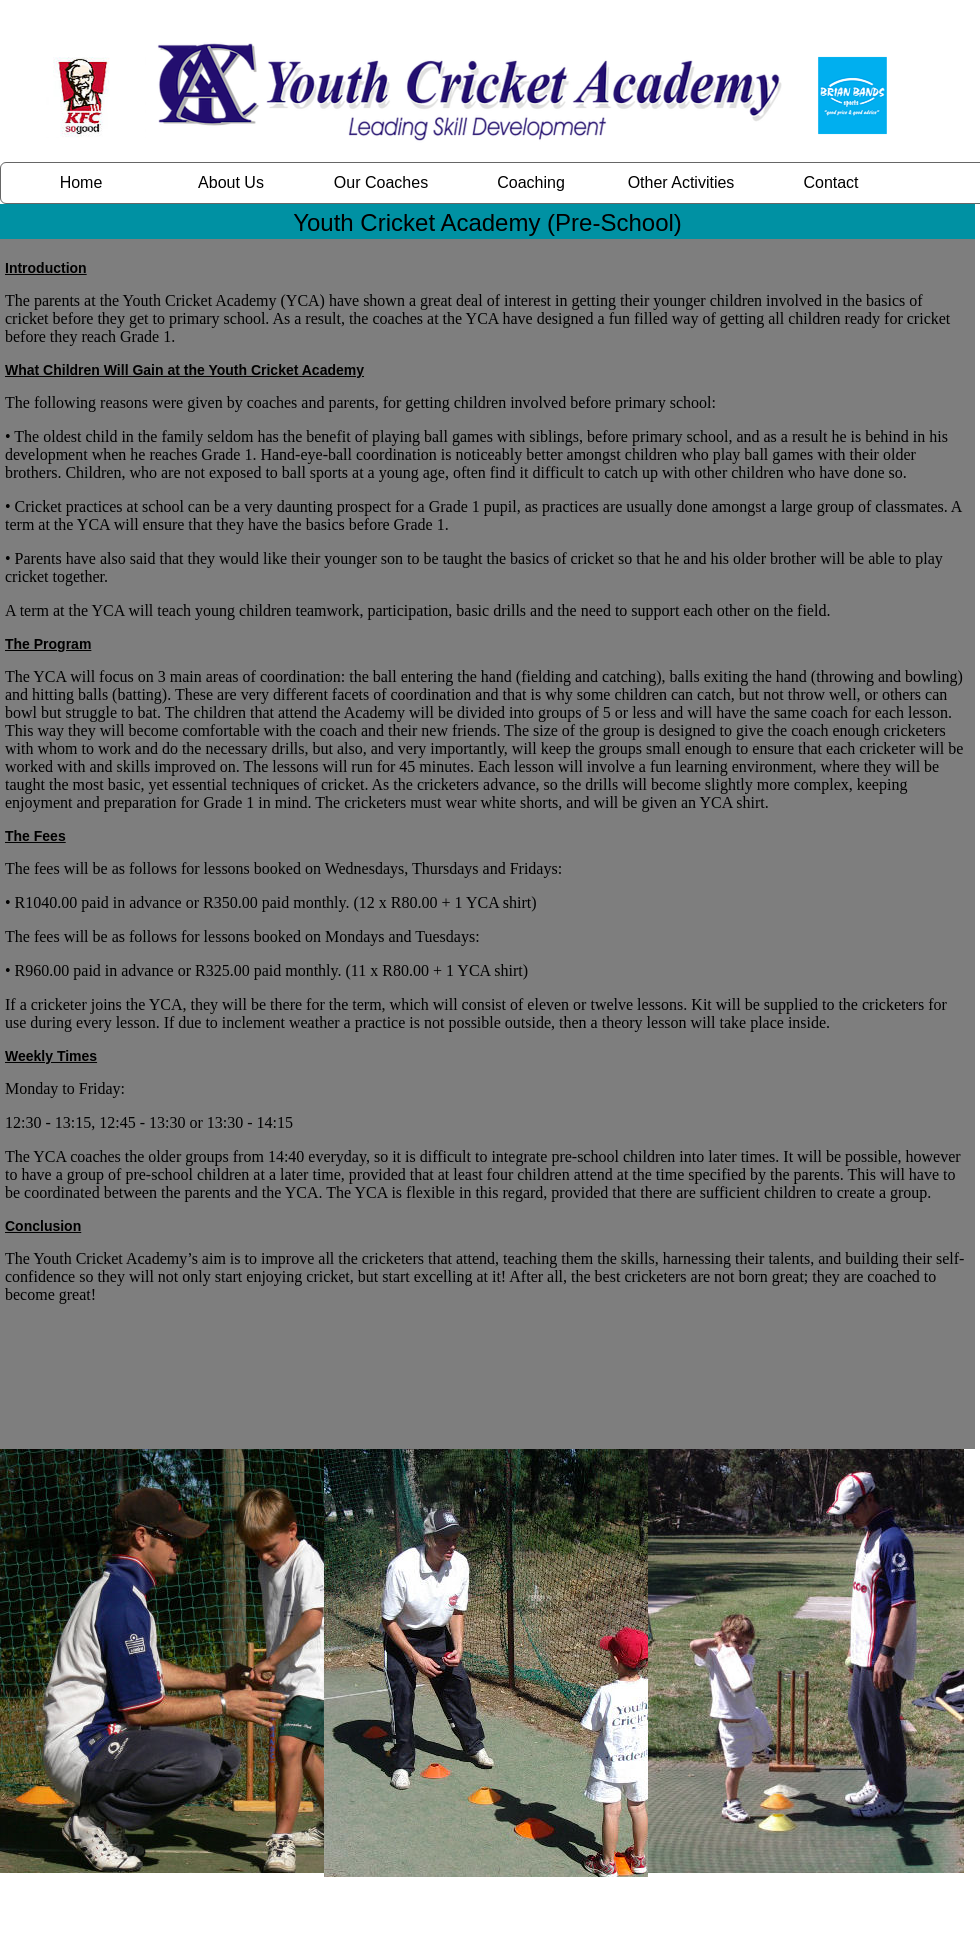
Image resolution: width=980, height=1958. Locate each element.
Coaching (531, 182)
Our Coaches (381, 182)
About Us (231, 182)
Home (81, 182)
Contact (830, 182)
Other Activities (681, 182)
